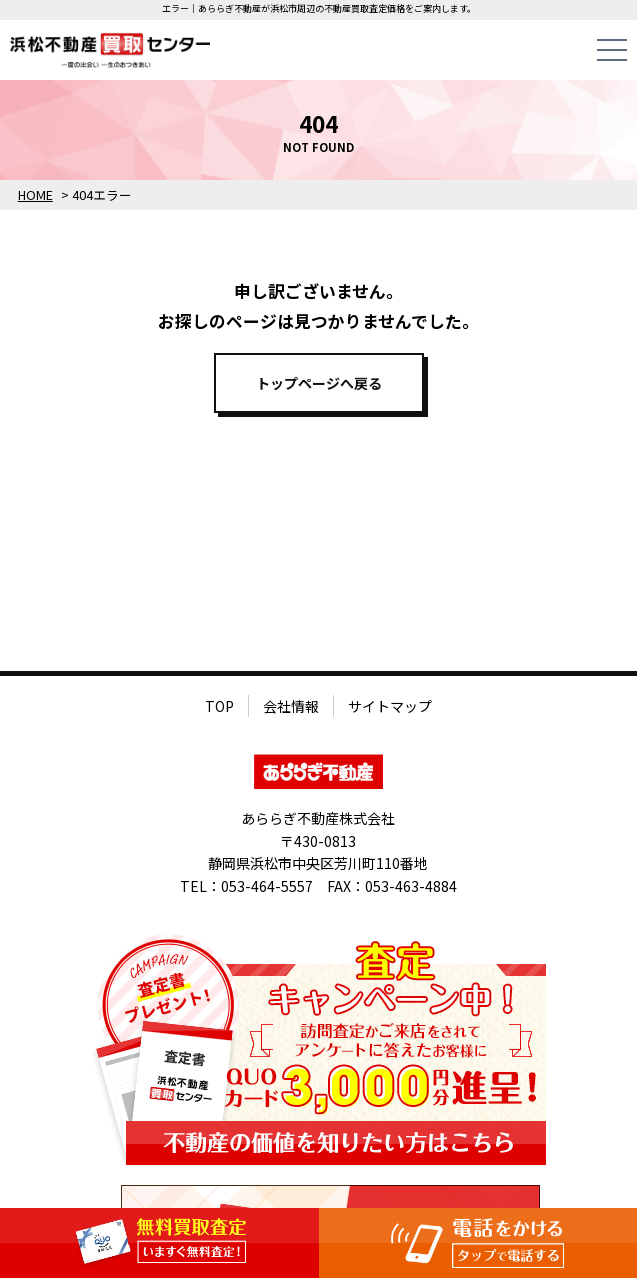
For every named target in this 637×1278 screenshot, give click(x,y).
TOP (219, 706)
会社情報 (291, 706)
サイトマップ (390, 706)
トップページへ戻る (319, 383)
